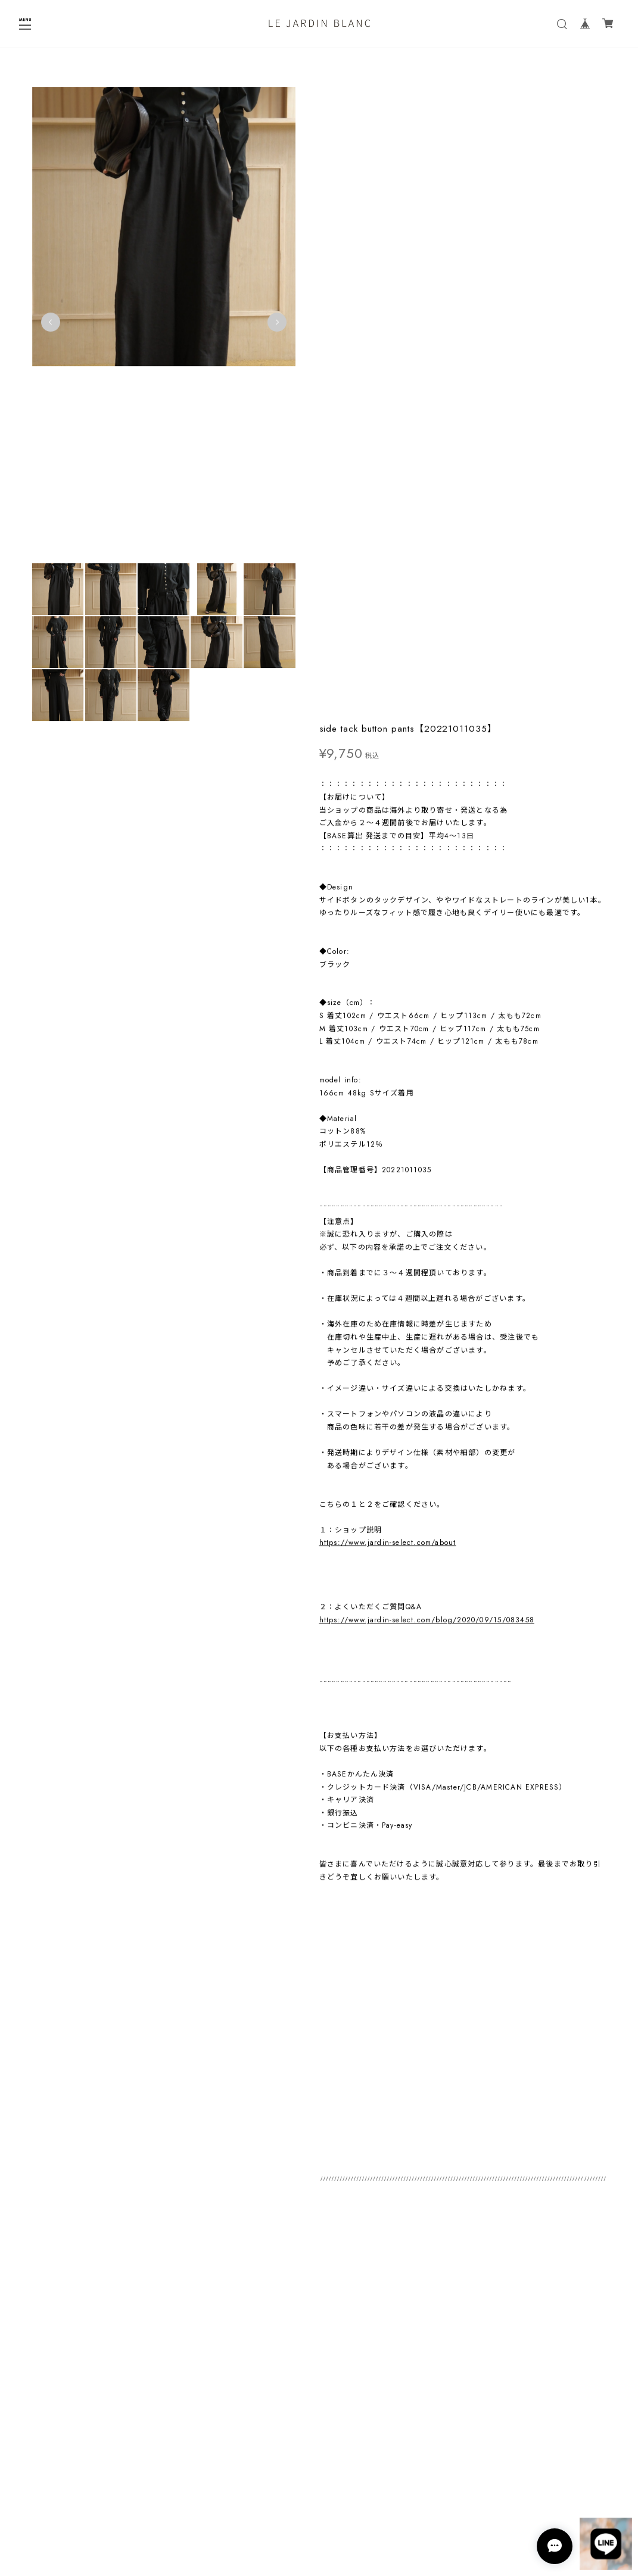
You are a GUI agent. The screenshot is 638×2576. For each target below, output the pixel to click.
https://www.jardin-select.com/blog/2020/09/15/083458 (426, 988)
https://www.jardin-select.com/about (387, 911)
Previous (50, 326)
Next (271, 326)
